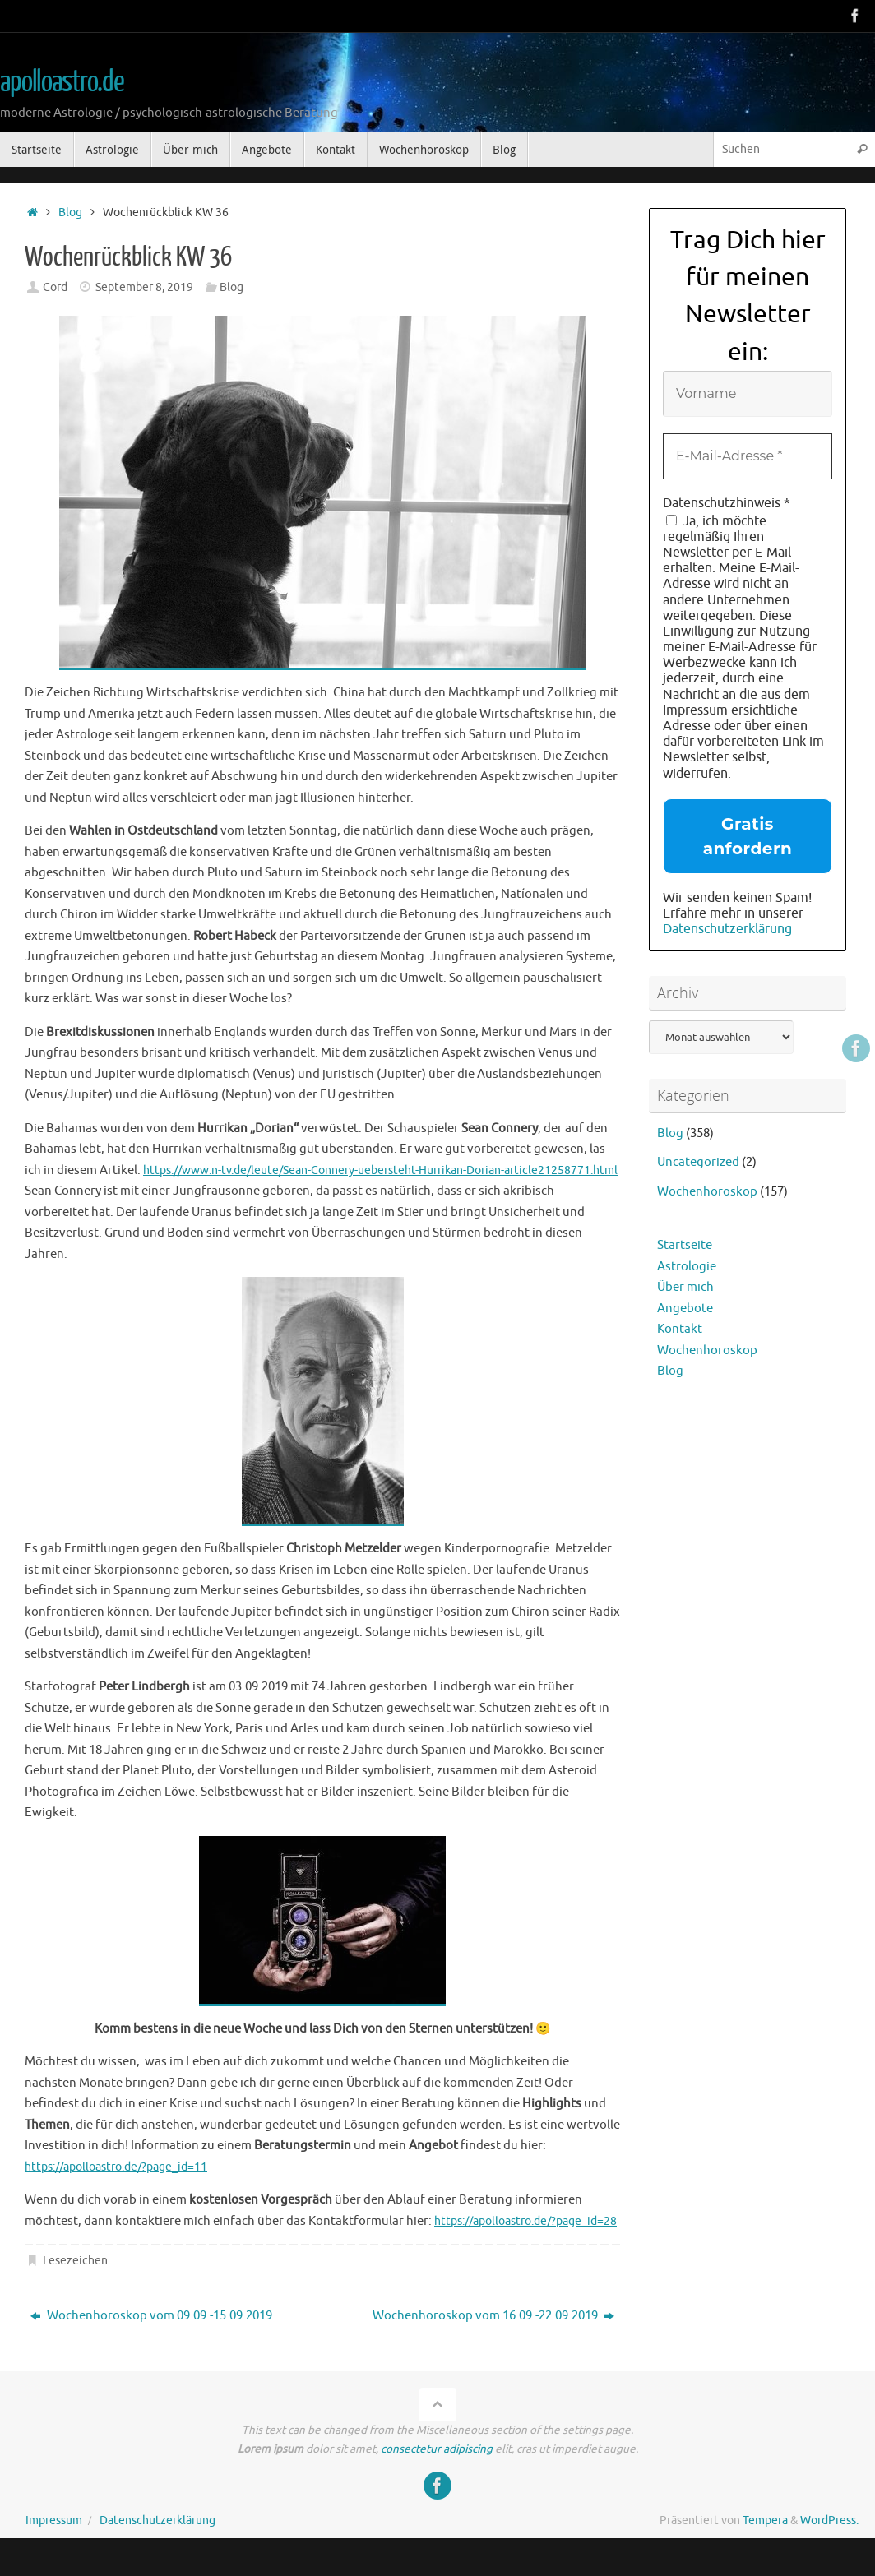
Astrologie (686, 1266)
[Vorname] (747, 394)
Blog (70, 213)
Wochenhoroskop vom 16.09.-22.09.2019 (493, 2336)
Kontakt (679, 1329)
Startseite (684, 1245)
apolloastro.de (62, 82)
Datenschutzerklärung (727, 929)
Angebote (685, 1308)
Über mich (685, 1287)
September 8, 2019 (144, 287)
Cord (55, 287)
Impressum (53, 2541)
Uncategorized (698, 1162)
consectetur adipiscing (437, 2470)
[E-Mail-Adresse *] (747, 456)
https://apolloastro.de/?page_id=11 (125, 2167)
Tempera (765, 2541)
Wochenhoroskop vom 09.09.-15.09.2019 (151, 2336)
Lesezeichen (75, 2281)
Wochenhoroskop (707, 1192)
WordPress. (829, 2541)
